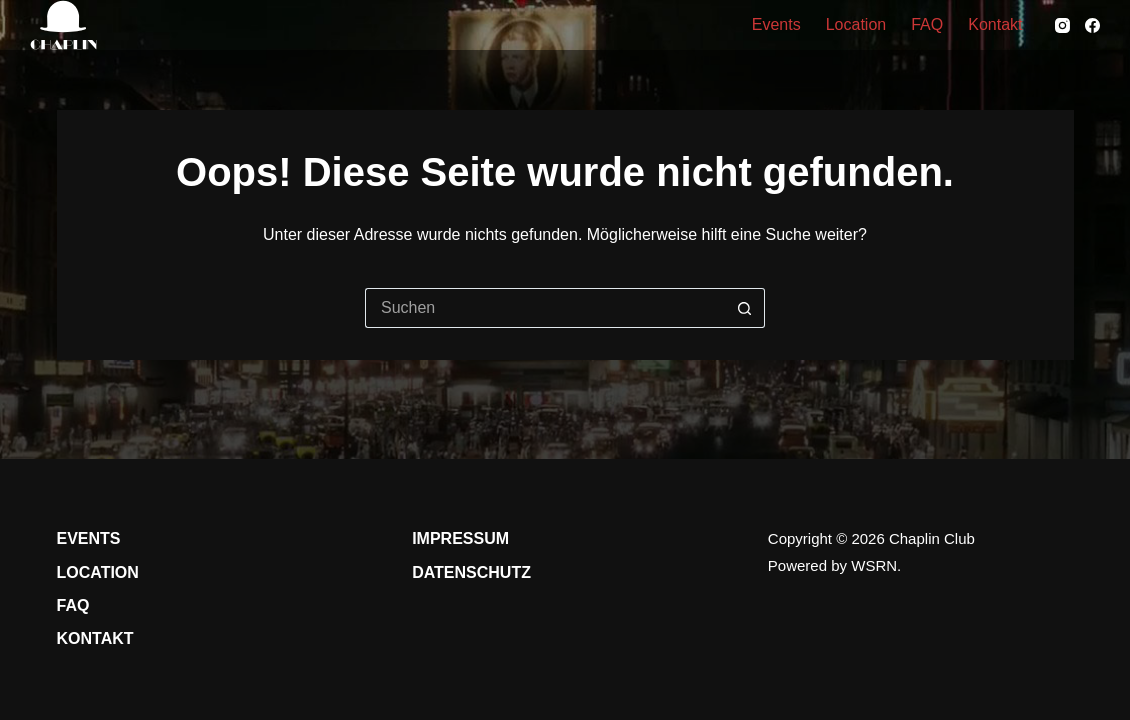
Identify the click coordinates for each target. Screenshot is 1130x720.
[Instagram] (1062, 25)
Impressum (460, 538)
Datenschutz (471, 572)
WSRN (874, 565)
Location (856, 24)
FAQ (927, 24)
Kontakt (995, 24)
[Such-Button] (745, 308)
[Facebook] (1092, 25)
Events (776, 24)
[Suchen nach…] (545, 308)
